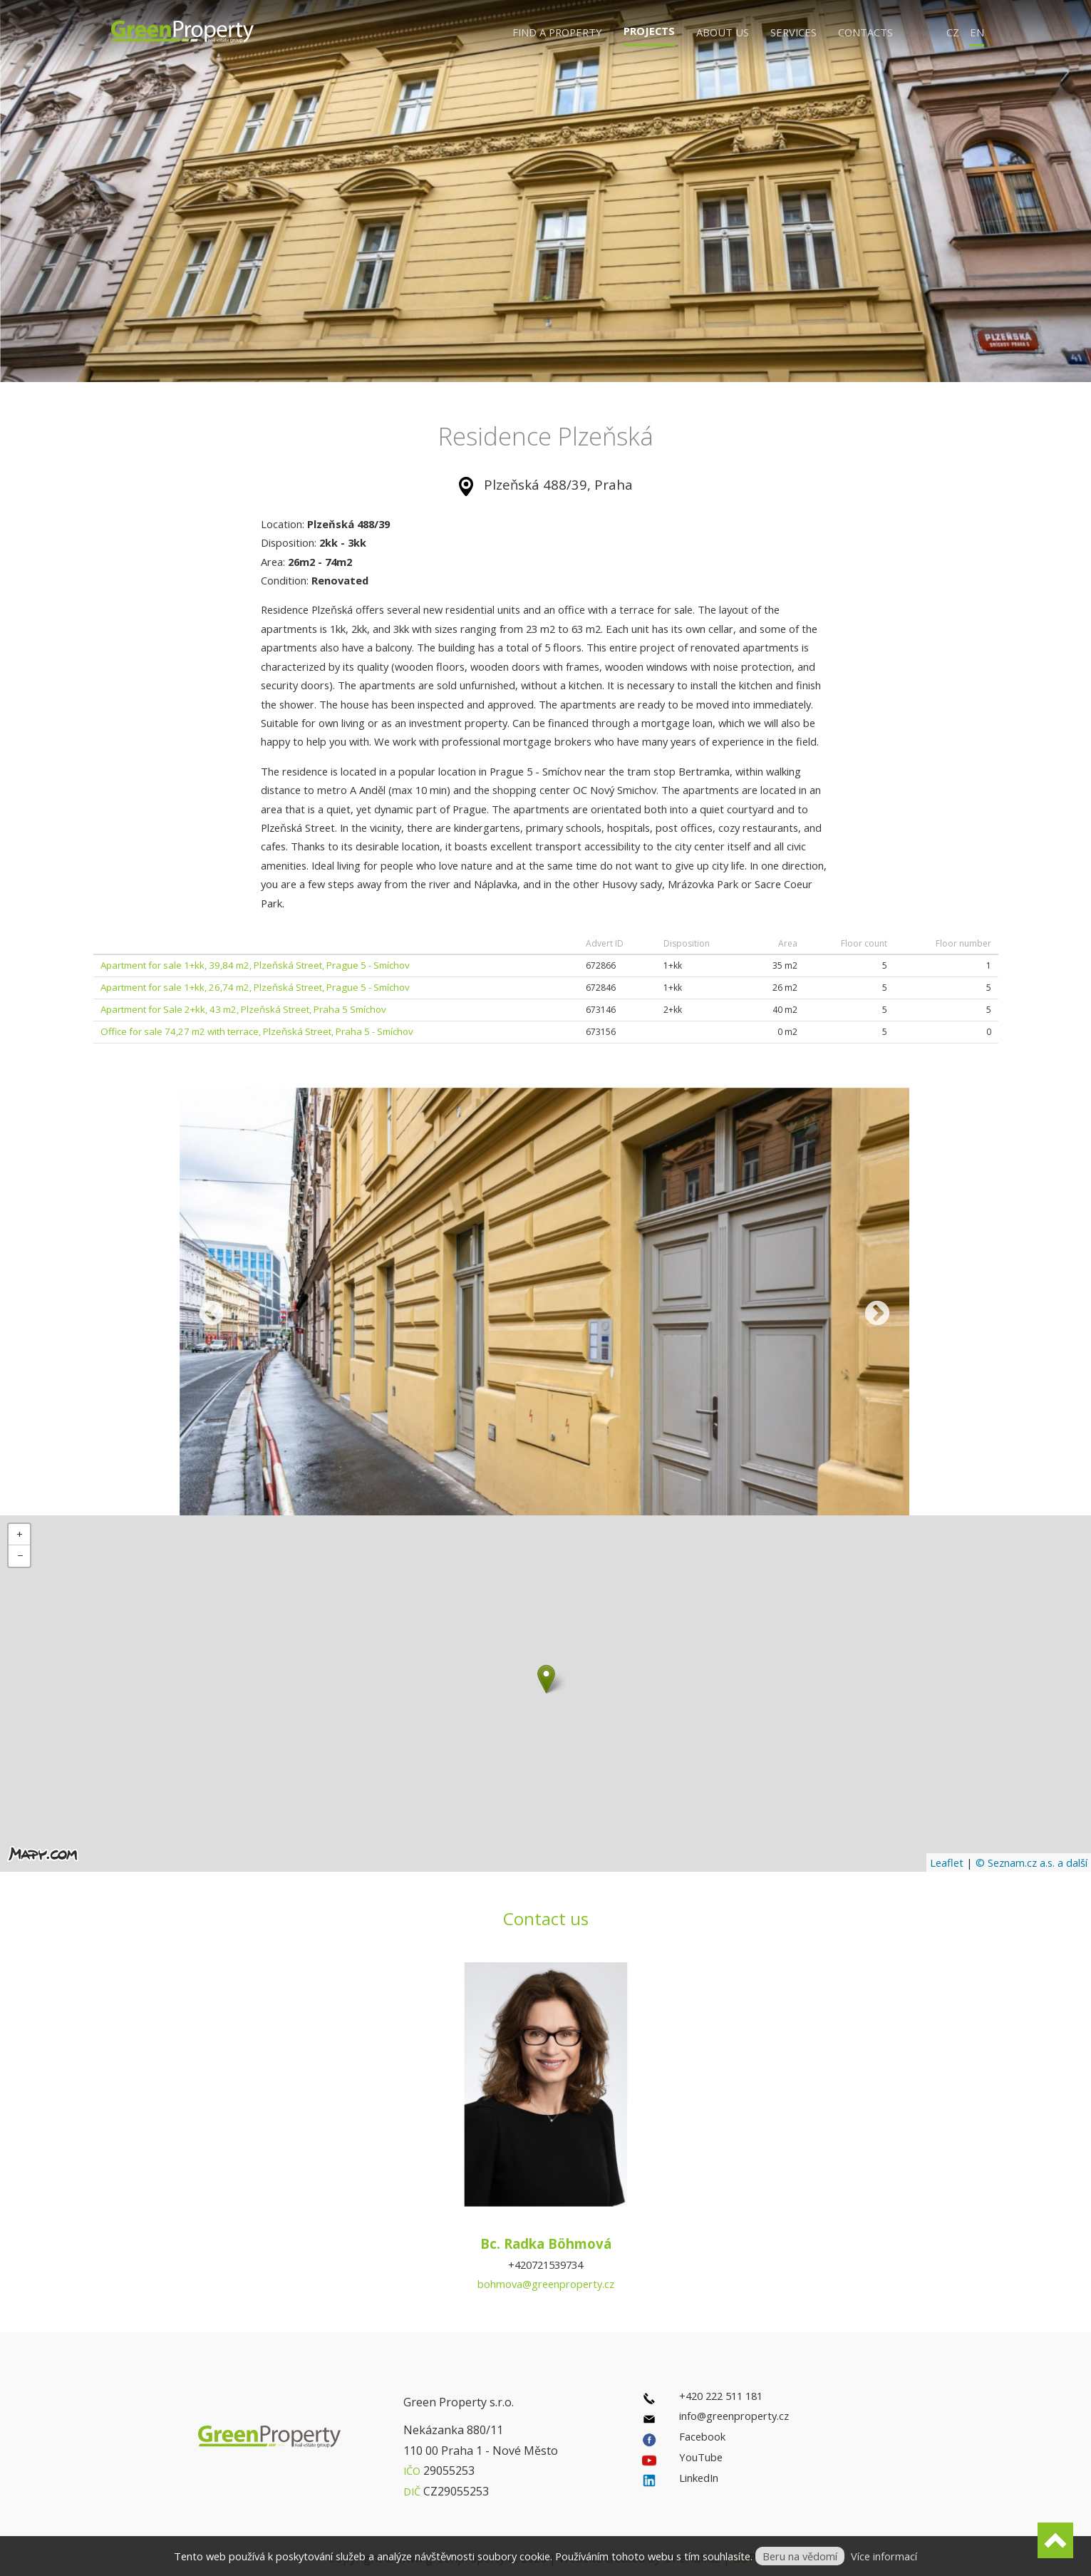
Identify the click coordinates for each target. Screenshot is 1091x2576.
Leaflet (946, 1862)
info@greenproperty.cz (734, 2415)
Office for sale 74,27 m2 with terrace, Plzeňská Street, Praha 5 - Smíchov (256, 1031)
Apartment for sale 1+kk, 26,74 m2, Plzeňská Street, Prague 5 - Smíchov (255, 987)
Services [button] (793, 32)
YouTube (701, 2457)
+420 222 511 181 (720, 2396)
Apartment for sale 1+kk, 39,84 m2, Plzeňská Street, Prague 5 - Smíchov (255, 965)
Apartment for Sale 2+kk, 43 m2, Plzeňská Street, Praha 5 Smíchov (243, 1009)
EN (977, 32)
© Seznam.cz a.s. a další (1031, 1862)
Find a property (557, 32)
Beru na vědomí (799, 2556)
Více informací (884, 2556)
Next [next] (877, 1314)
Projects (649, 31)
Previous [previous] (211, 1314)
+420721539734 (545, 2264)
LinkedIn (698, 2478)
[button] (546, 1679)
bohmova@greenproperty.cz (545, 2284)
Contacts (865, 32)
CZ (952, 32)
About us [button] (722, 32)
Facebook (702, 2436)
